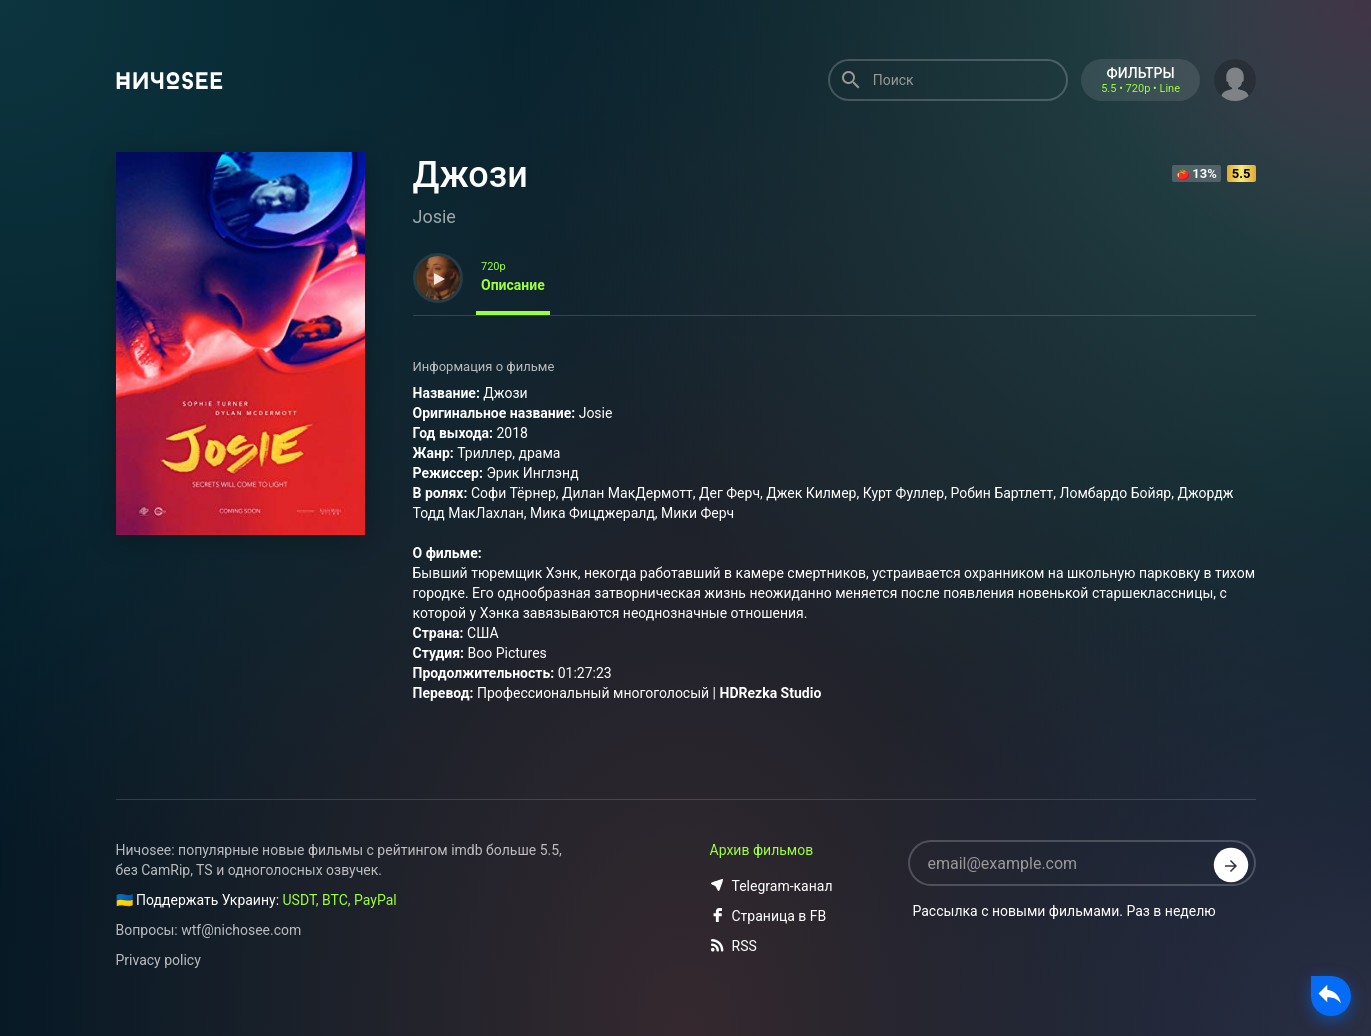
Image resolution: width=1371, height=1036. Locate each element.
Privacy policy (158, 960)
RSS (733, 946)
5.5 (1241, 173)
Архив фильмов (762, 850)
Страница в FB (768, 916)
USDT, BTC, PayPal (340, 900)
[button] (1235, 78)
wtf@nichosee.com (241, 930)
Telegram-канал (771, 886)
